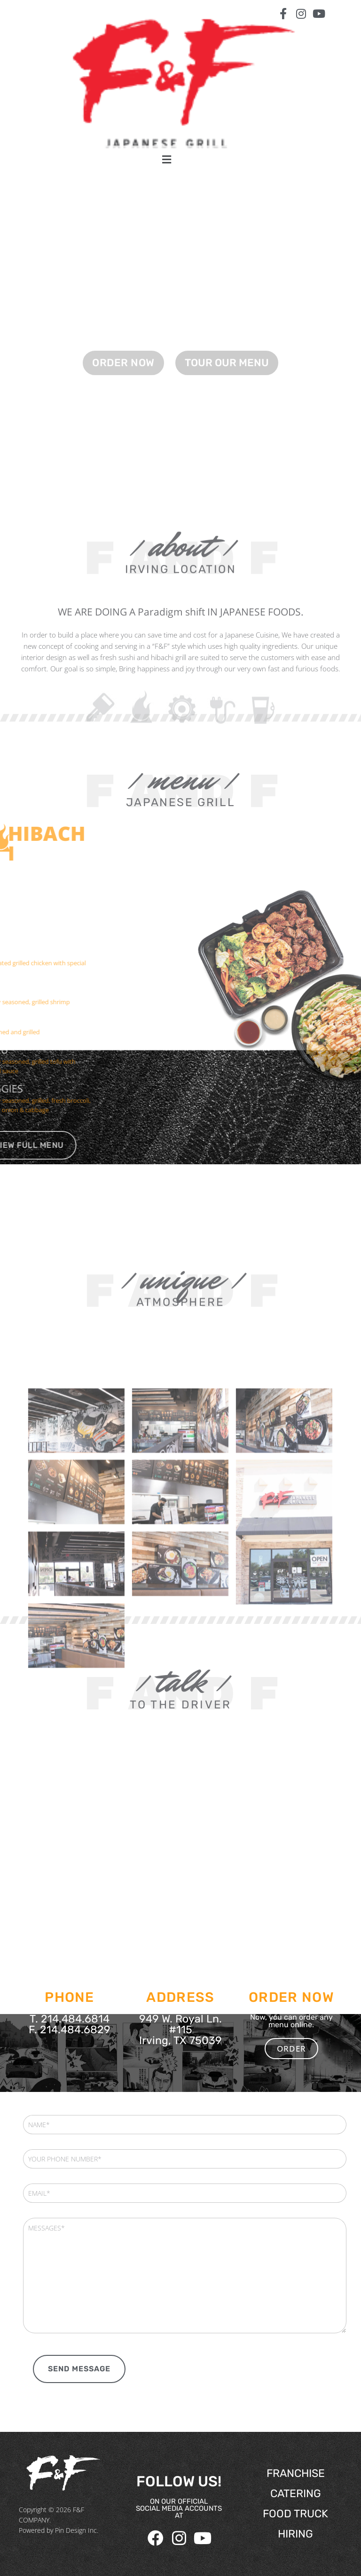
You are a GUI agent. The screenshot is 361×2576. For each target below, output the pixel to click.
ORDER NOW (123, 385)
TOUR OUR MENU (227, 385)
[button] (166, 159)
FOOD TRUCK (295, 2513)
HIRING (295, 2533)
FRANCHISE (296, 2473)
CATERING (295, 2493)
